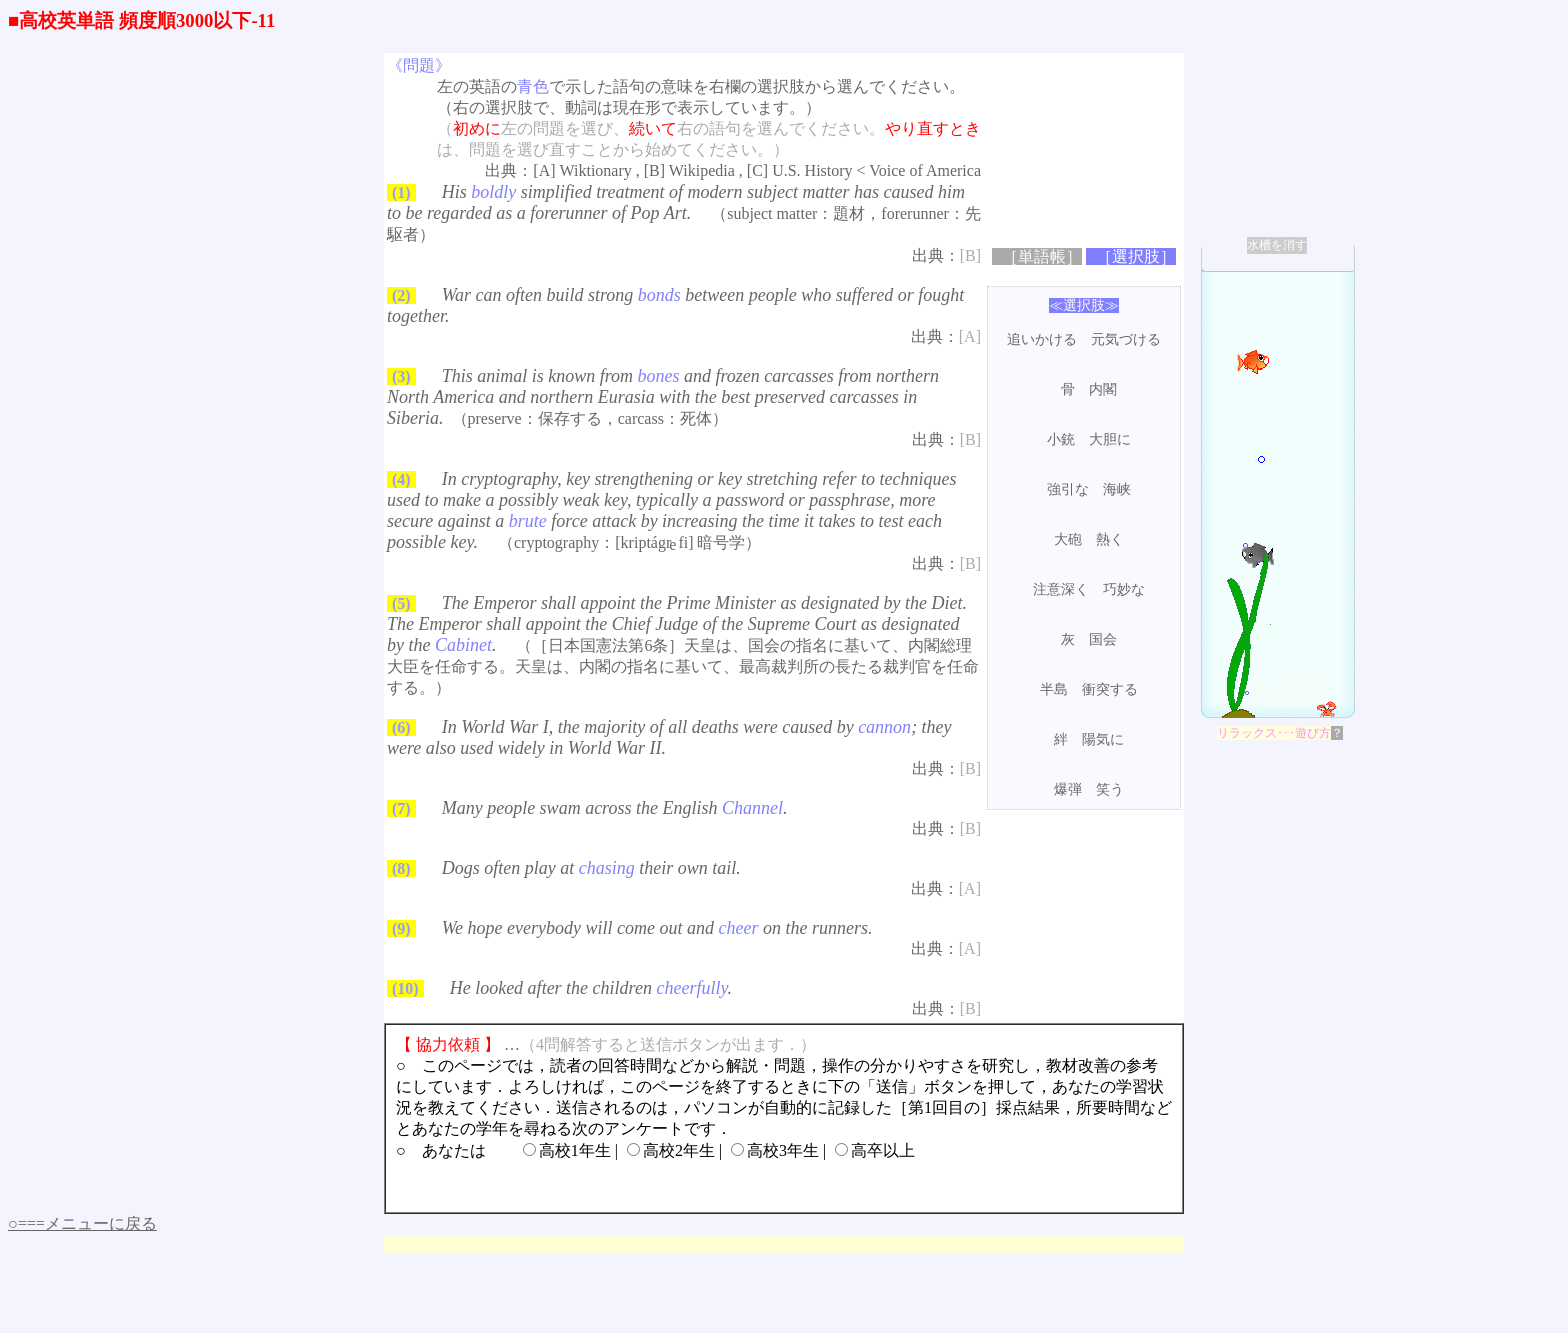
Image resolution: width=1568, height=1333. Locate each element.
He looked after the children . (591, 988)
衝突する (1110, 689)
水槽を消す (1277, 245)
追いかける (1042, 339)
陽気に (1103, 739)
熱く (1110, 539)
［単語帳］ (1042, 256)
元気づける (1126, 339)
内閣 (1103, 389)
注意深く (1061, 589)
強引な (1068, 489)
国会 (1103, 639)
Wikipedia (702, 170)
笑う (1110, 789)
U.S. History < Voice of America (876, 170)
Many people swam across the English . (615, 808)
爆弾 (1068, 789)
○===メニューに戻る (82, 1223)
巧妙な (1124, 589)
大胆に (1110, 439)
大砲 (1068, 539)
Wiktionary (596, 170)
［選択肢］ (1136, 256)
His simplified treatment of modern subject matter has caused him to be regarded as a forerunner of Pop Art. (676, 202)
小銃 (1061, 439)
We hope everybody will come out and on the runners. (657, 928)
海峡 (1117, 489)
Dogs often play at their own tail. (591, 868)
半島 (1054, 689)
